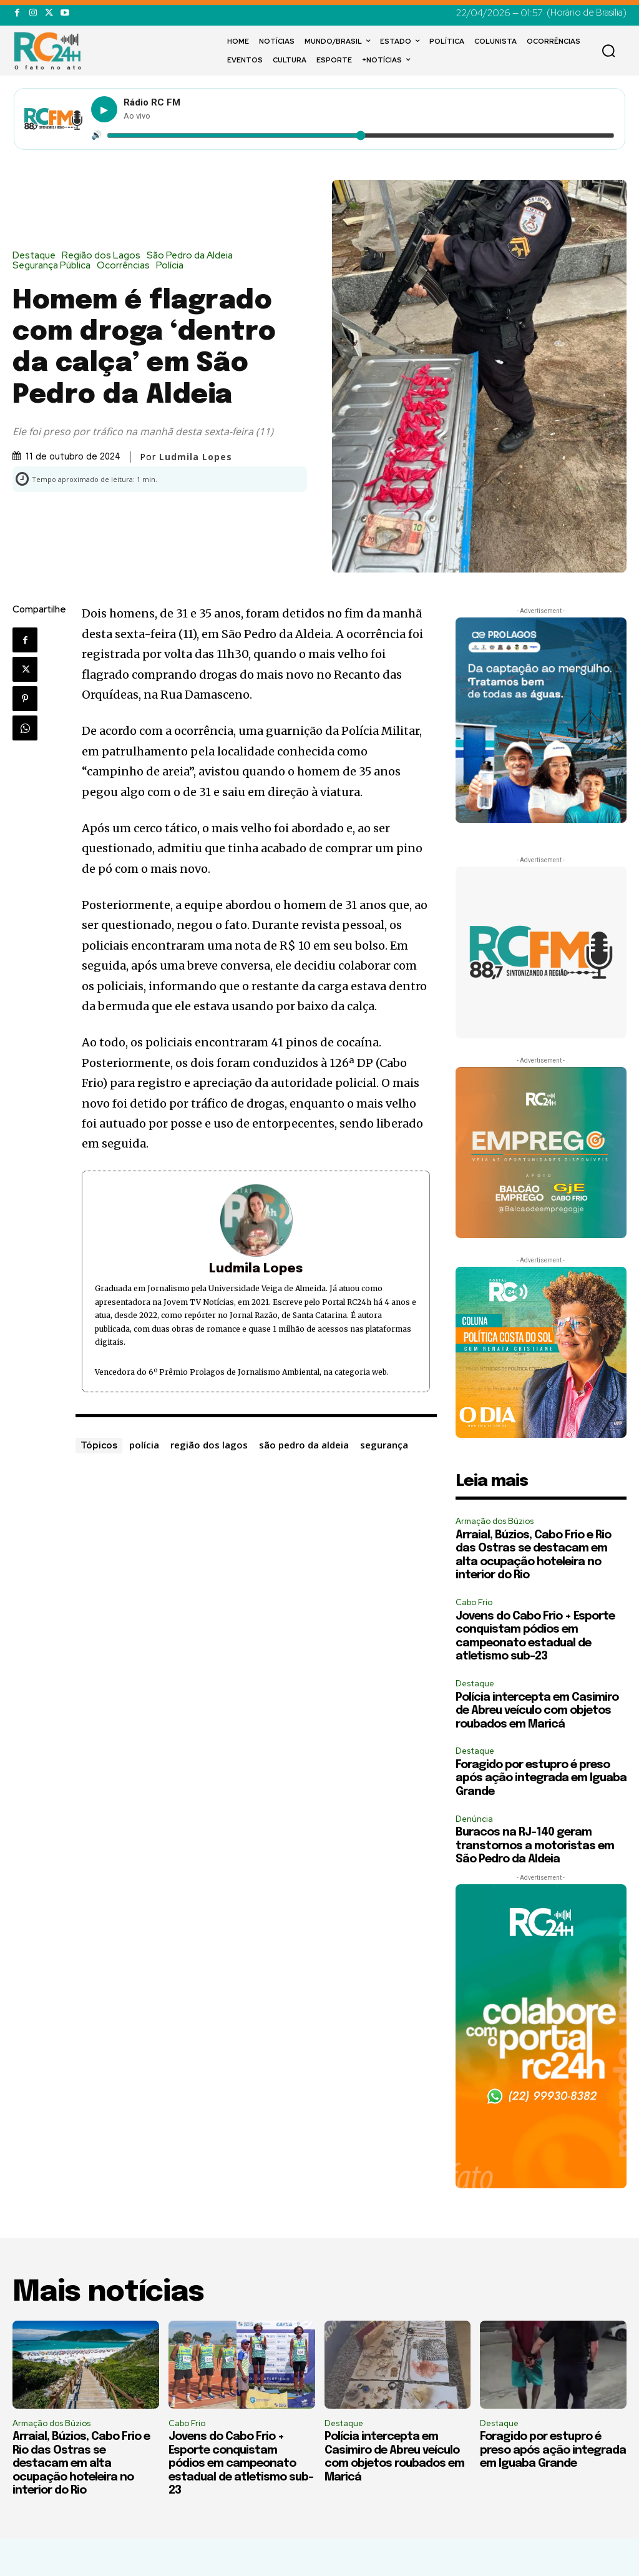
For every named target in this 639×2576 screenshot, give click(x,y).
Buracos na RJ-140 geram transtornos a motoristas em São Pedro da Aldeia (535, 1846)
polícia (144, 1444)
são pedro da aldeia (304, 1444)
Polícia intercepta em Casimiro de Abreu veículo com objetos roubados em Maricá (537, 1711)
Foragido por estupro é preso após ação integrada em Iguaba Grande (541, 1778)
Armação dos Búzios (495, 1521)
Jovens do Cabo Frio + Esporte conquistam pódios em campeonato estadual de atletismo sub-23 (240, 2463)
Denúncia (474, 1819)
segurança (384, 1444)
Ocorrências (126, 265)
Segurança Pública (54, 265)
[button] (608, 50)
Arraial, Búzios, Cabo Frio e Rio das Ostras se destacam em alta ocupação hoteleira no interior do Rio (81, 2463)
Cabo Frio (474, 1602)
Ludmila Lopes (195, 457)
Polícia (173, 265)
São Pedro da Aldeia (193, 255)
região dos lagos (209, 1444)
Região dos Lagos (104, 255)
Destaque (37, 255)
